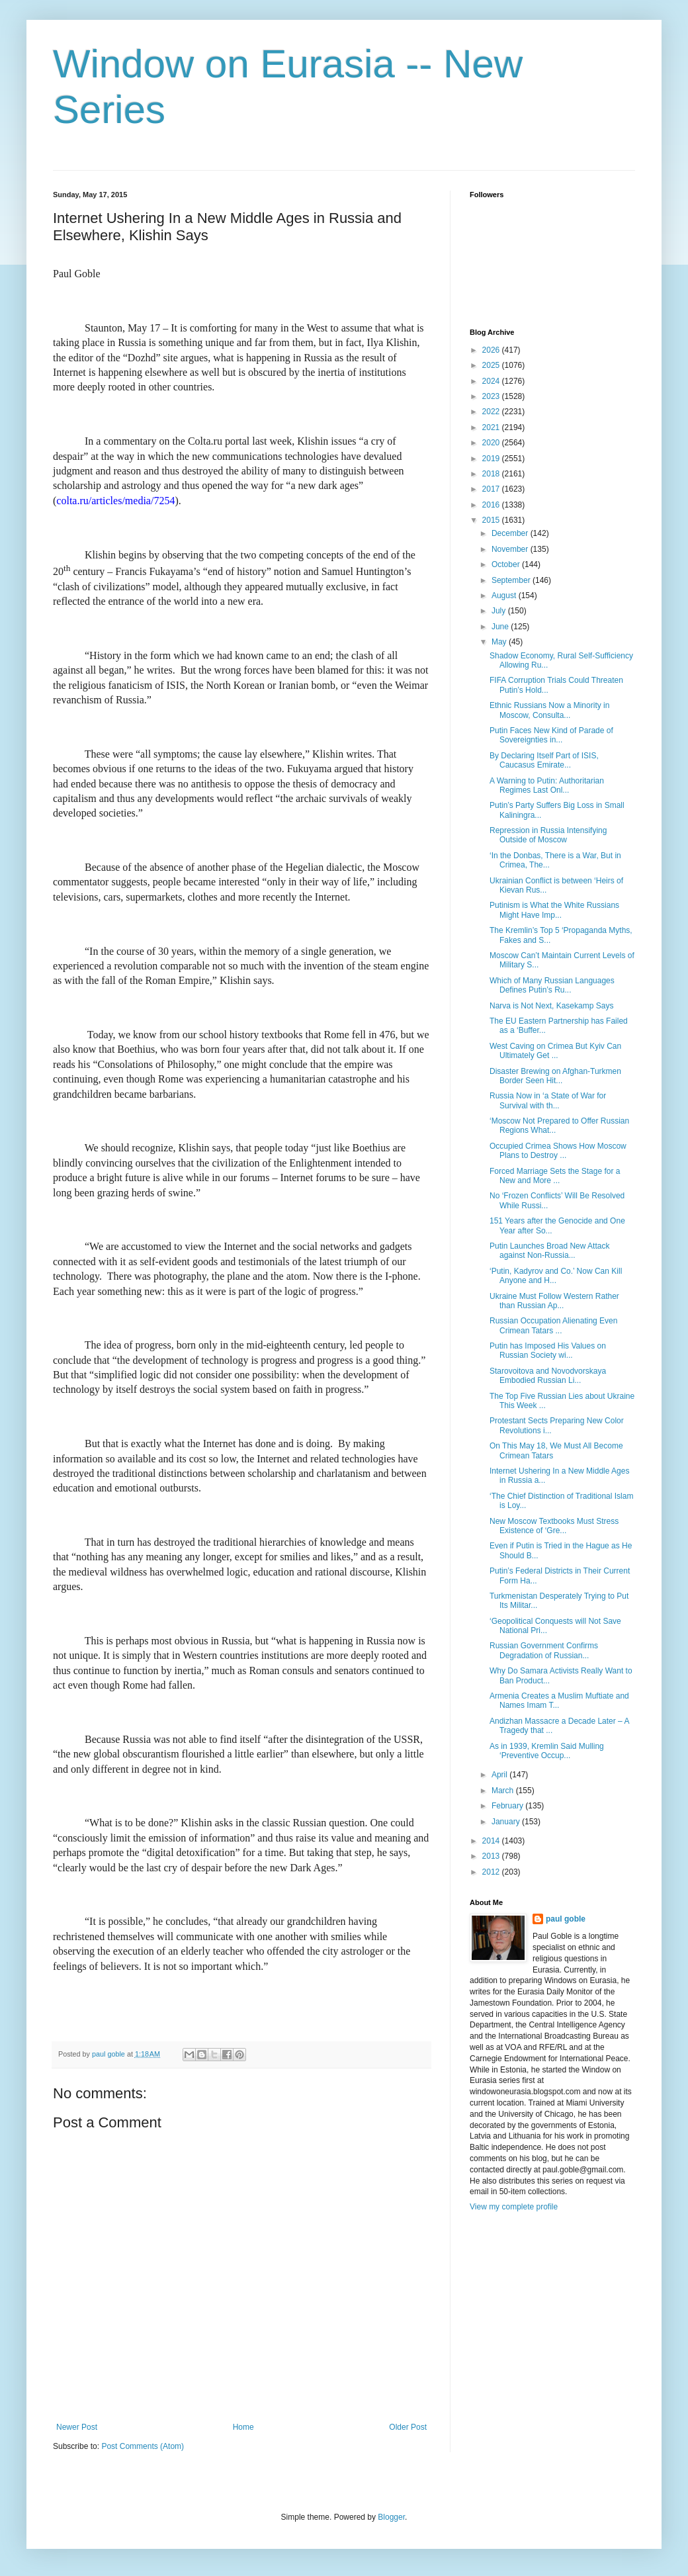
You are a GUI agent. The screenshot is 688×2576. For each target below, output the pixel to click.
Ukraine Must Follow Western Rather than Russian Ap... (554, 1301)
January (507, 1821)
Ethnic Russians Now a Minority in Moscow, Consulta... (549, 710)
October (507, 564)
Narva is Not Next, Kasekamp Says (551, 1005)
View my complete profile (514, 2206)
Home (243, 2427)
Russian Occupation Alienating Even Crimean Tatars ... (553, 1325)
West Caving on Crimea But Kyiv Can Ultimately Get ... (555, 1051)
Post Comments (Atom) (142, 2446)
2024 (492, 381)
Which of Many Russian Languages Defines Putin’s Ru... (552, 985)
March (504, 1790)
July (500, 610)
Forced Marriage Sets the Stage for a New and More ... (555, 1176)
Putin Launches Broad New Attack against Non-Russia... (549, 1250)
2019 (492, 458)
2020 (492, 442)
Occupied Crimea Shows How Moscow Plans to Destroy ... (558, 1150)
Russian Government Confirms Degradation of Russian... (544, 1650)
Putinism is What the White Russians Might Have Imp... (554, 910)
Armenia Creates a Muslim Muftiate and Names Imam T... (559, 1700)
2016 (492, 505)
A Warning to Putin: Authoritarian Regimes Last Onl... (547, 785)
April (500, 1774)
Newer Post (76, 2427)
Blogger (391, 2517)
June (501, 626)
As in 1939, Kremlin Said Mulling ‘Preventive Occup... (547, 1751)
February (508, 1805)
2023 (492, 396)
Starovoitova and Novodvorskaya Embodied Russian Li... (548, 1375)
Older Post (408, 2427)
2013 (492, 1856)
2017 (492, 489)
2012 (492, 1872)
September (512, 580)
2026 (492, 350)
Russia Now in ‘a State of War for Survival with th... (548, 1100)
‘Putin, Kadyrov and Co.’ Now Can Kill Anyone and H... (556, 1275)
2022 (492, 411)
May (500, 641)
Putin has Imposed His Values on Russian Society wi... (548, 1350)
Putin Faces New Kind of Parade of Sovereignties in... (551, 735)
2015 (492, 520)
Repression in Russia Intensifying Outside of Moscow (548, 835)
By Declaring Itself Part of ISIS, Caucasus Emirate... (544, 760)
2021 (492, 427)
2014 (492, 1840)
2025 (492, 365)
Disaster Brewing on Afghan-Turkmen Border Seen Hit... (555, 1076)
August (505, 595)
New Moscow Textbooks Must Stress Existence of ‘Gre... (554, 1526)
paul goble (565, 1919)
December (511, 533)
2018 (492, 473)
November (511, 549)
